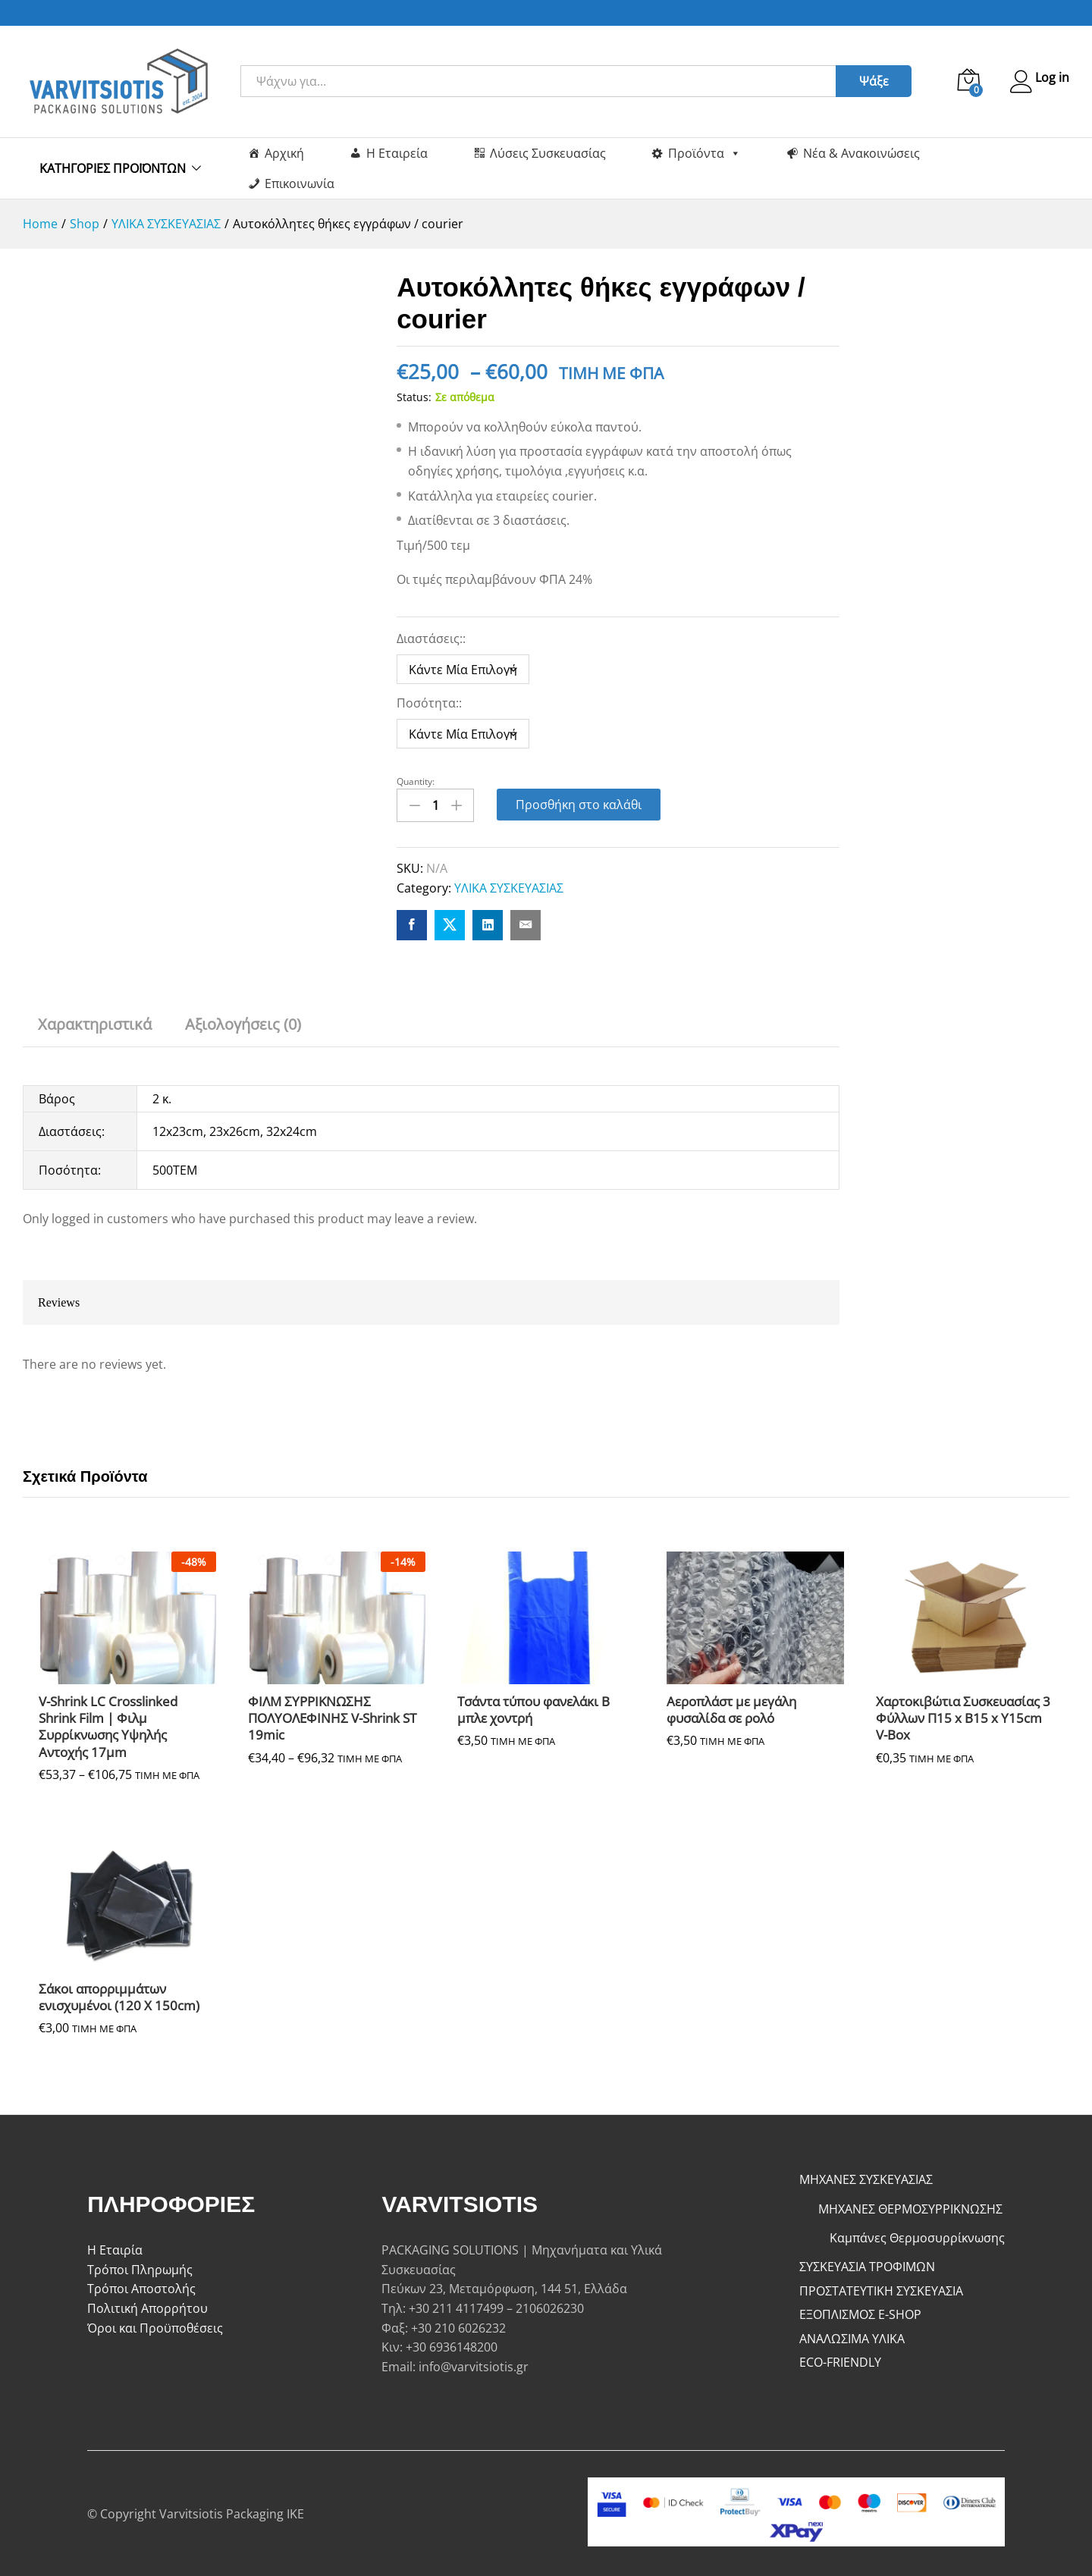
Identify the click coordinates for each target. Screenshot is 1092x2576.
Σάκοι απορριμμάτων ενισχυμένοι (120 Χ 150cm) (119, 1995)
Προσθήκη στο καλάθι (579, 804)
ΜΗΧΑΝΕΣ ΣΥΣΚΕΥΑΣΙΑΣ (866, 2177)
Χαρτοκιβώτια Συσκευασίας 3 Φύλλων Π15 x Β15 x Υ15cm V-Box (963, 1716)
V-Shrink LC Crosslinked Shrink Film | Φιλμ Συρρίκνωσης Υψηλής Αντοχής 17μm (108, 1724)
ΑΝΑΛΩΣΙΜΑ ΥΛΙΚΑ (852, 2336)
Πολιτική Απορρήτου (147, 2306)
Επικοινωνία (299, 183)
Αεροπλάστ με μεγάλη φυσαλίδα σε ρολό (731, 1707)
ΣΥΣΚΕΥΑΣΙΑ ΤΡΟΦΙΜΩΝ (867, 2264)
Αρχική (284, 153)
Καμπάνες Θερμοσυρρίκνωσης (917, 2235)
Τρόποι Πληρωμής (140, 2267)
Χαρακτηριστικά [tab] (95, 1021)
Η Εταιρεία (397, 153)
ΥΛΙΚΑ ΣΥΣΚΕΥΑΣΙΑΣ (508, 885)
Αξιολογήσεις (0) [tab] (243, 1021)
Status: (414, 397)
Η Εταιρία (115, 2247)
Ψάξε (867, 81)
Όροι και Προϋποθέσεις (155, 2325)
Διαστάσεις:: (433, 638)
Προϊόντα (704, 153)
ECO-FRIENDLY (840, 2360)
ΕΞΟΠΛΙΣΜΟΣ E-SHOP (860, 2312)
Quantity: (416, 781)
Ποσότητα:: (431, 703)
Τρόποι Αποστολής (141, 2286)
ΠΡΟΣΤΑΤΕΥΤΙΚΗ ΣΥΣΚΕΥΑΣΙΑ (881, 2287)
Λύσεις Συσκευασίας (548, 153)
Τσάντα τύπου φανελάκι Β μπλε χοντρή (533, 1707)
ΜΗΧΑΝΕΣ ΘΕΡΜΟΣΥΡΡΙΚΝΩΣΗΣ (910, 2206)
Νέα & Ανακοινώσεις (861, 153)
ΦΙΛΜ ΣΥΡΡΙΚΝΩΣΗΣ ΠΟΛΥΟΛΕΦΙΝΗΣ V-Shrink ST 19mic (332, 1716)
